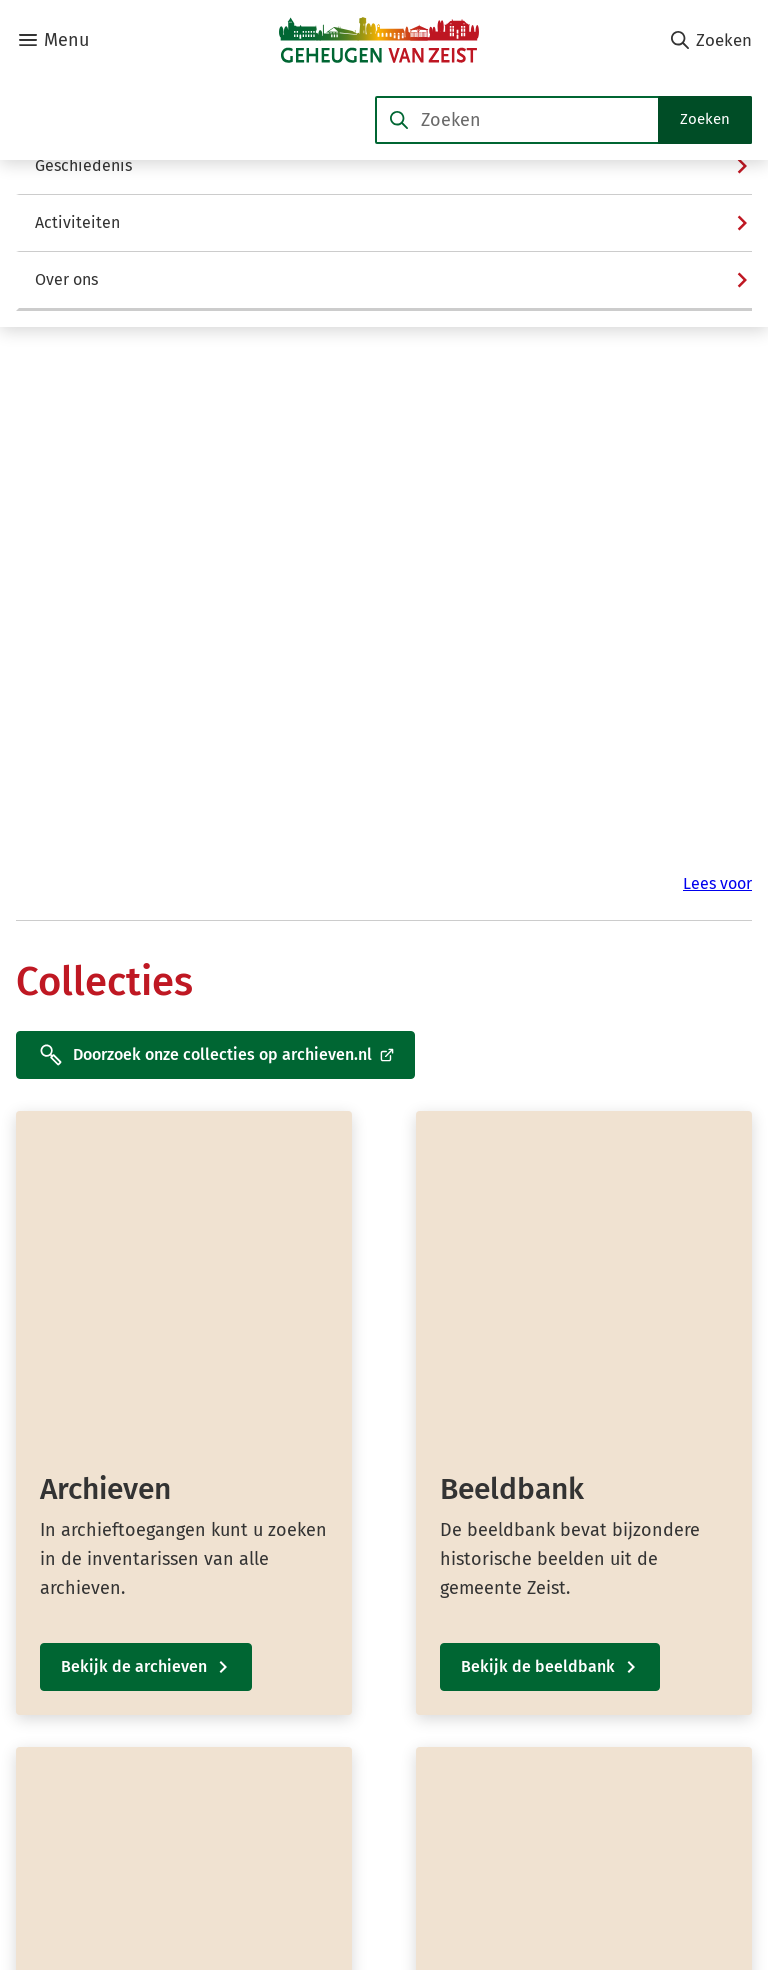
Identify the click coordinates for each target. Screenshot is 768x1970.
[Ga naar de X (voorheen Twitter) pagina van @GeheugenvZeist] (605, 1777)
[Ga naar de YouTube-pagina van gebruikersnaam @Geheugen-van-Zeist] (620, 1815)
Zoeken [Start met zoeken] (705, 119)
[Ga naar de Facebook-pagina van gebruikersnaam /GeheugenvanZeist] (610, 1739)
